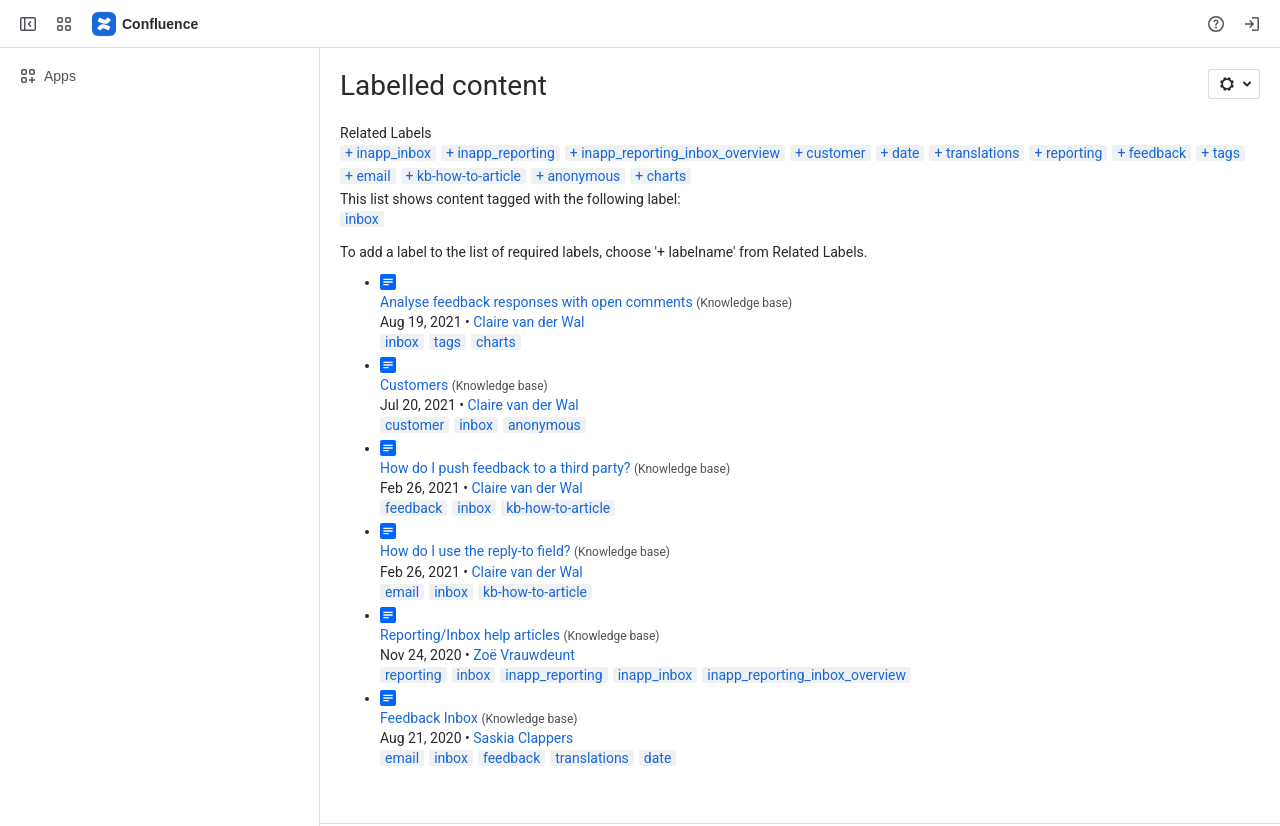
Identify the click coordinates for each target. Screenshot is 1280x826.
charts (667, 176)
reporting (1074, 153)
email (373, 176)
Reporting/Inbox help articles (470, 635)
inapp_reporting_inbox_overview (680, 153)
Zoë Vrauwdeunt (524, 655)
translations (983, 153)
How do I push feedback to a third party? (505, 468)
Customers (414, 385)
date (906, 153)
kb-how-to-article (469, 176)
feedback (1157, 153)
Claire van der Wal (528, 322)
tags (1226, 153)
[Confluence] (146, 24)
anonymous (583, 176)
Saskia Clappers (523, 738)
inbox (362, 219)
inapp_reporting (505, 153)
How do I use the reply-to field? (475, 551)
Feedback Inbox (429, 718)
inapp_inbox (393, 153)
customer (835, 153)
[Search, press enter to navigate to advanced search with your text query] (636, 24)
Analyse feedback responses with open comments (536, 302)
